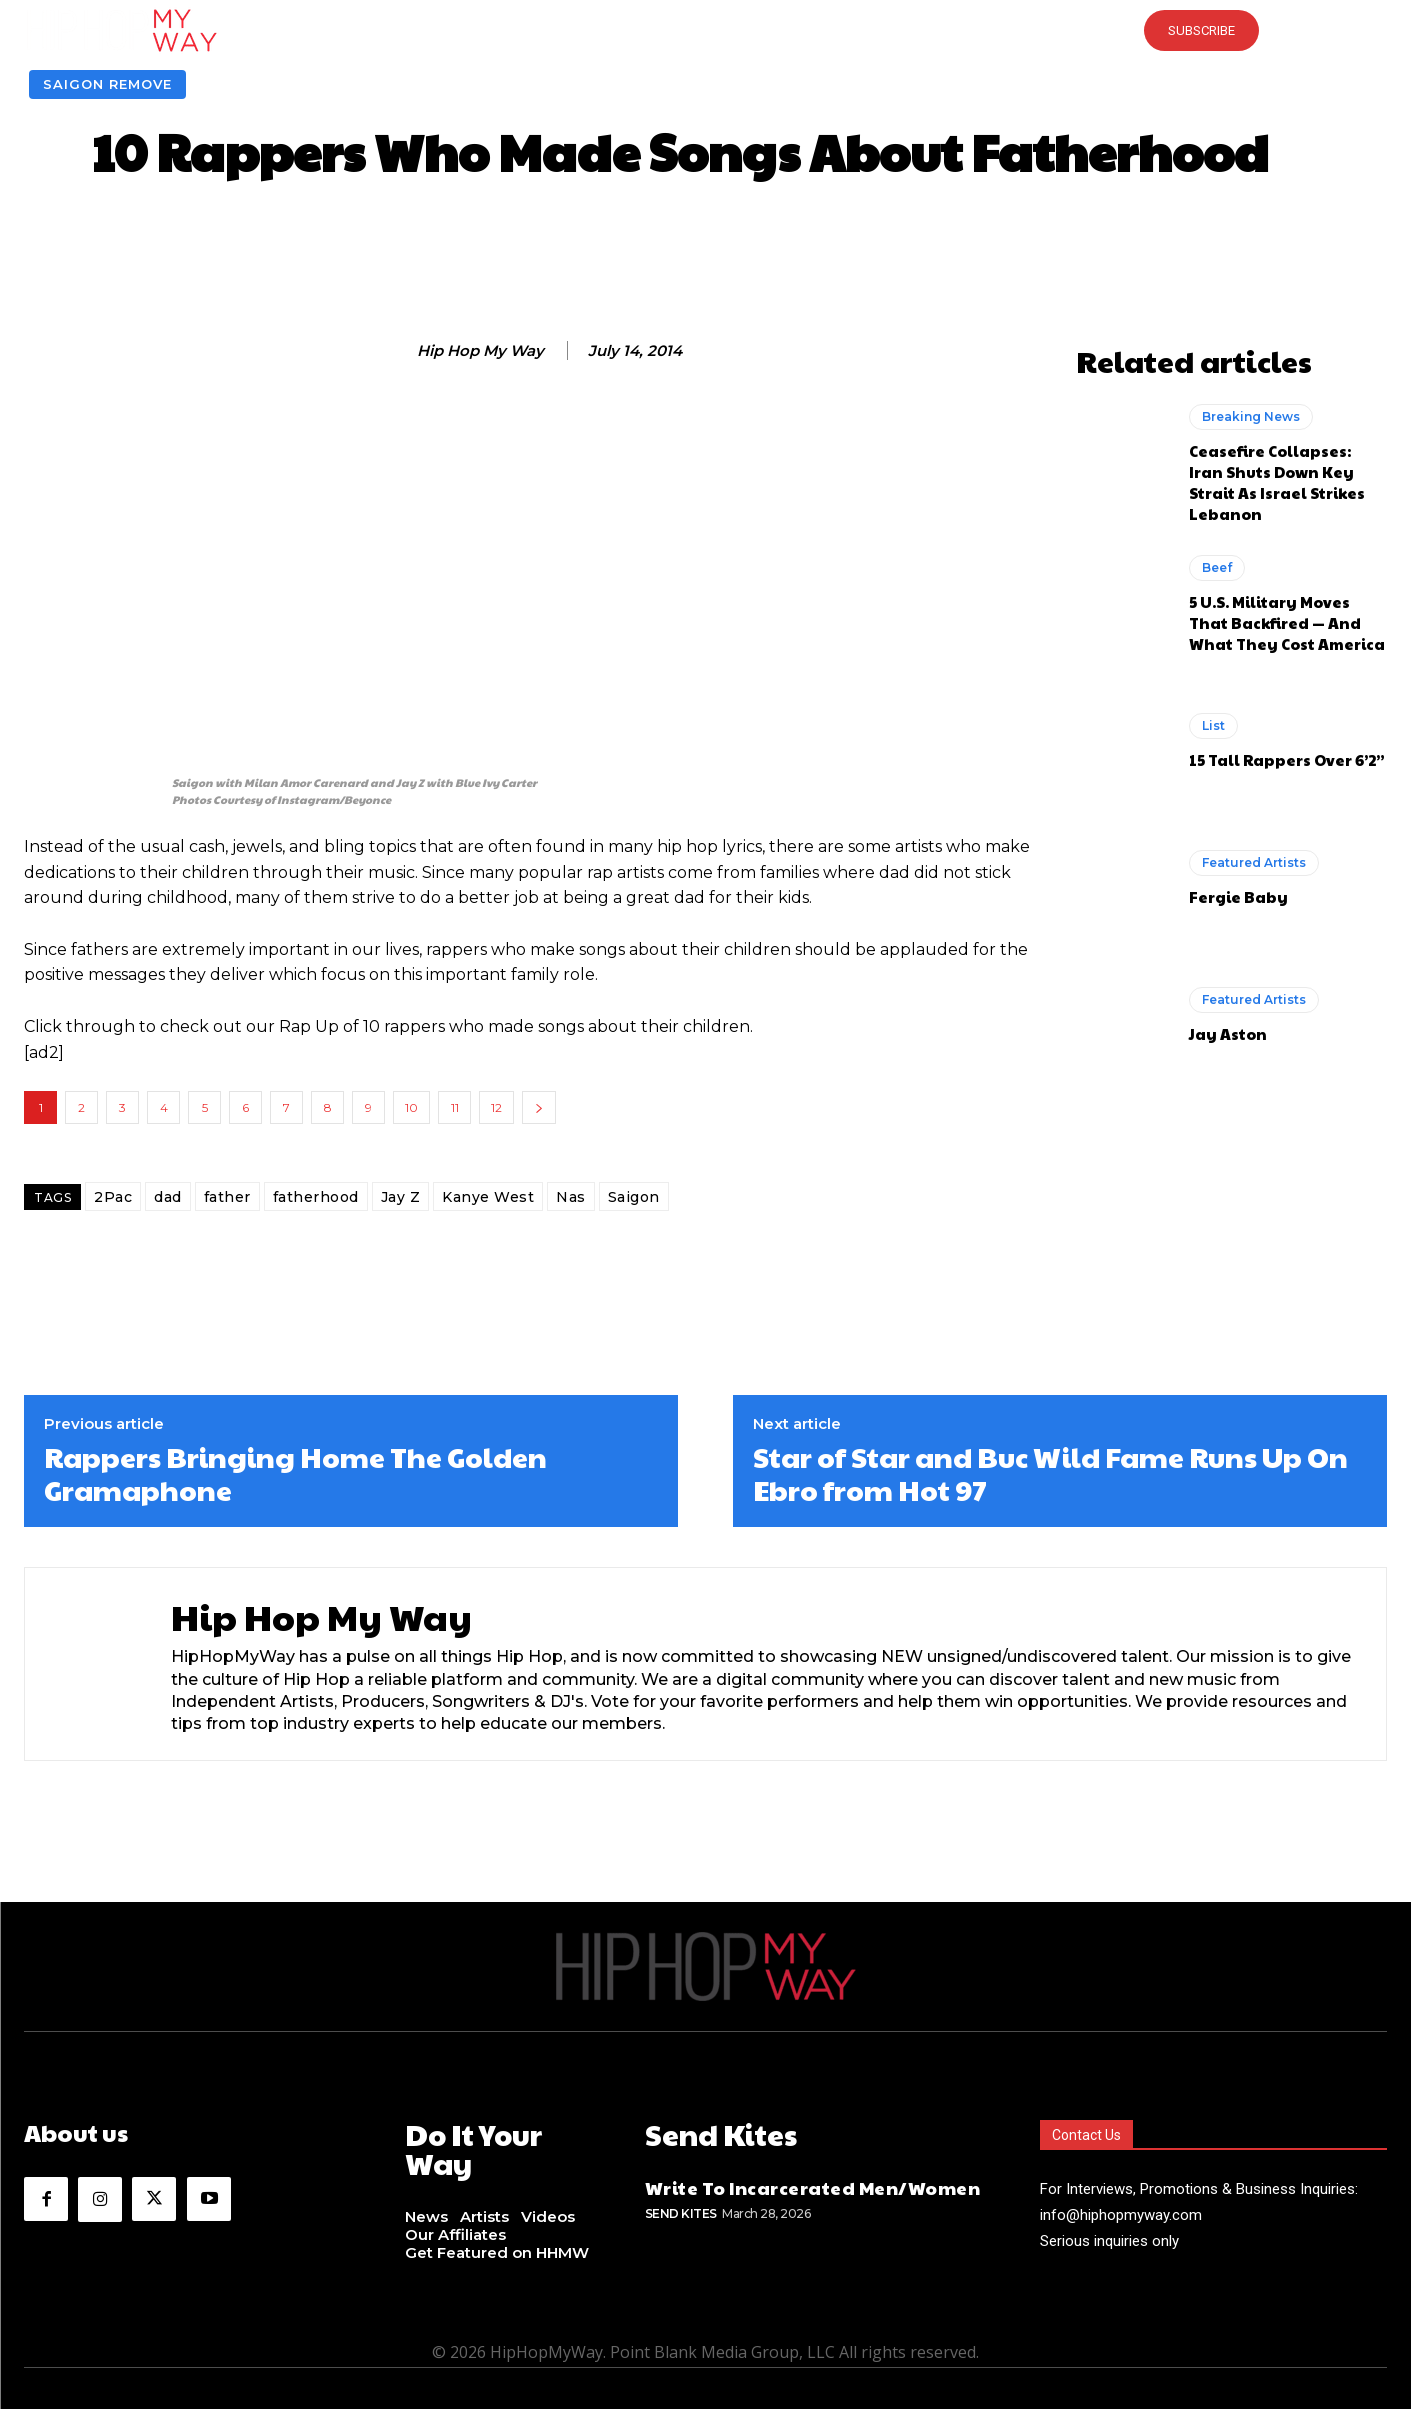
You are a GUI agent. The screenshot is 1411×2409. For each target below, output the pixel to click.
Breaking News (1251, 416)
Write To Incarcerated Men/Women (813, 2182)
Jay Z (401, 1197)
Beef (1217, 567)
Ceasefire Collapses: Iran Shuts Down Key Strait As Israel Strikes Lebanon (1277, 482)
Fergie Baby (1238, 896)
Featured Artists (1254, 862)
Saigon (634, 1197)
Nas (571, 1197)
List (1213, 725)
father (227, 1197)
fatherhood (316, 1197)
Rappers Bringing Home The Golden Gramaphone (295, 1473)
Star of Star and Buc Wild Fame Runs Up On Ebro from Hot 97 (1050, 1473)
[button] (705, 30)
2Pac (113, 1197)
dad (168, 1197)
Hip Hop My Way (480, 351)
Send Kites (681, 2208)
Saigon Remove (107, 84)
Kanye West (488, 1197)
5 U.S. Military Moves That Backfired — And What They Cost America (1287, 622)
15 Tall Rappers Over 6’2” (1287, 759)
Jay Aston (1228, 1033)
